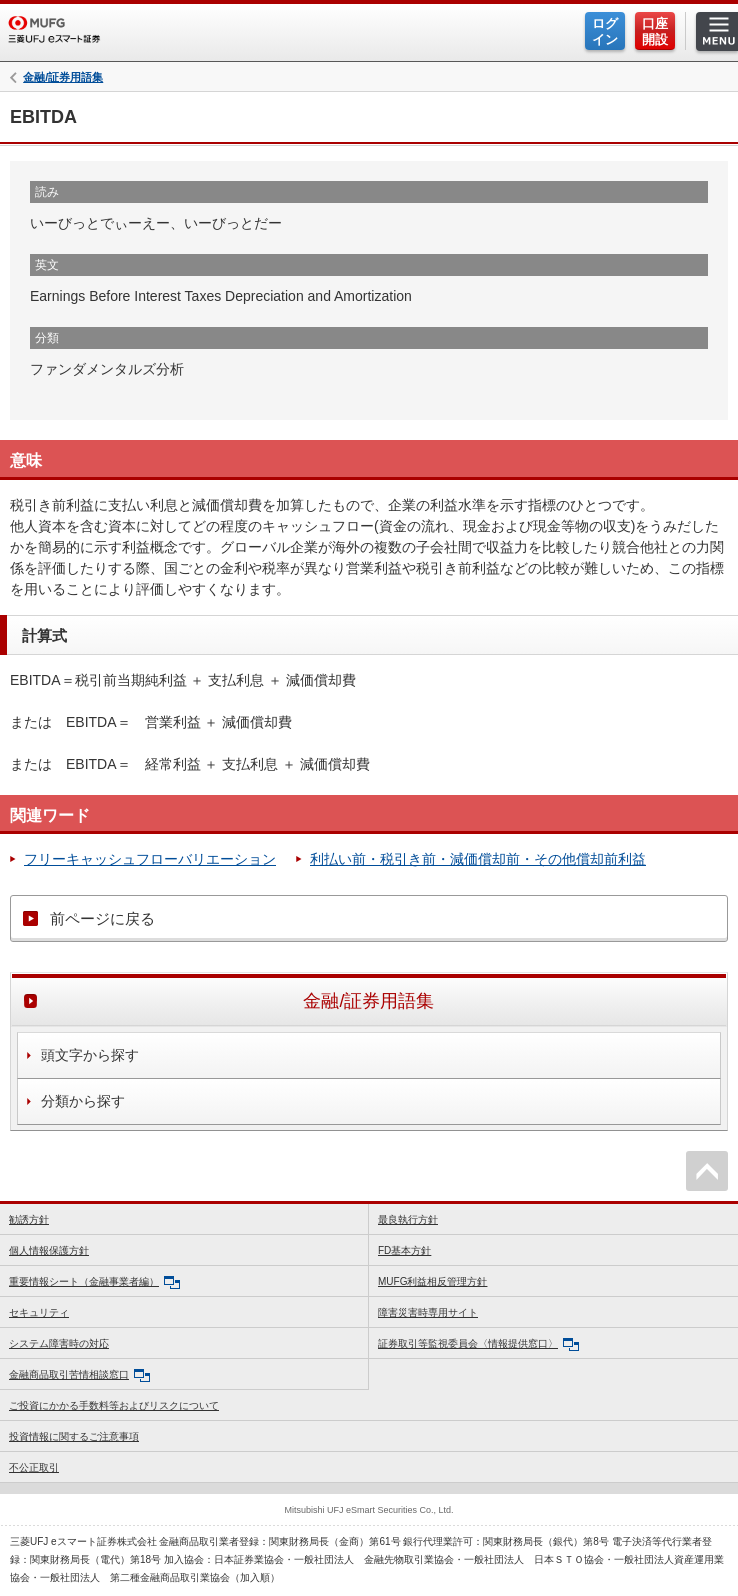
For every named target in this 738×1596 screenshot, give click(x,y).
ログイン (605, 31)
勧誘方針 (29, 1219)
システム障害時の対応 (59, 1343)
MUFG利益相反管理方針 (432, 1281)
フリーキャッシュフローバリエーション (150, 859)
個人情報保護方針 (49, 1250)
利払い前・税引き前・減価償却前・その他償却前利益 (478, 859)
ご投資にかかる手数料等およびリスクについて (114, 1405)
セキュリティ (39, 1312)
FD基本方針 (404, 1250)
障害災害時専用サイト (428, 1312)
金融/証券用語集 (63, 77)
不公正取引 (34, 1467)
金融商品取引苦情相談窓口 (79, 1375)
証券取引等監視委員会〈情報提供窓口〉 (478, 1344)
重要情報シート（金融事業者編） (94, 1282)
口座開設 (655, 31)
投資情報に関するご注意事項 (74, 1436)
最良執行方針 (408, 1219)
